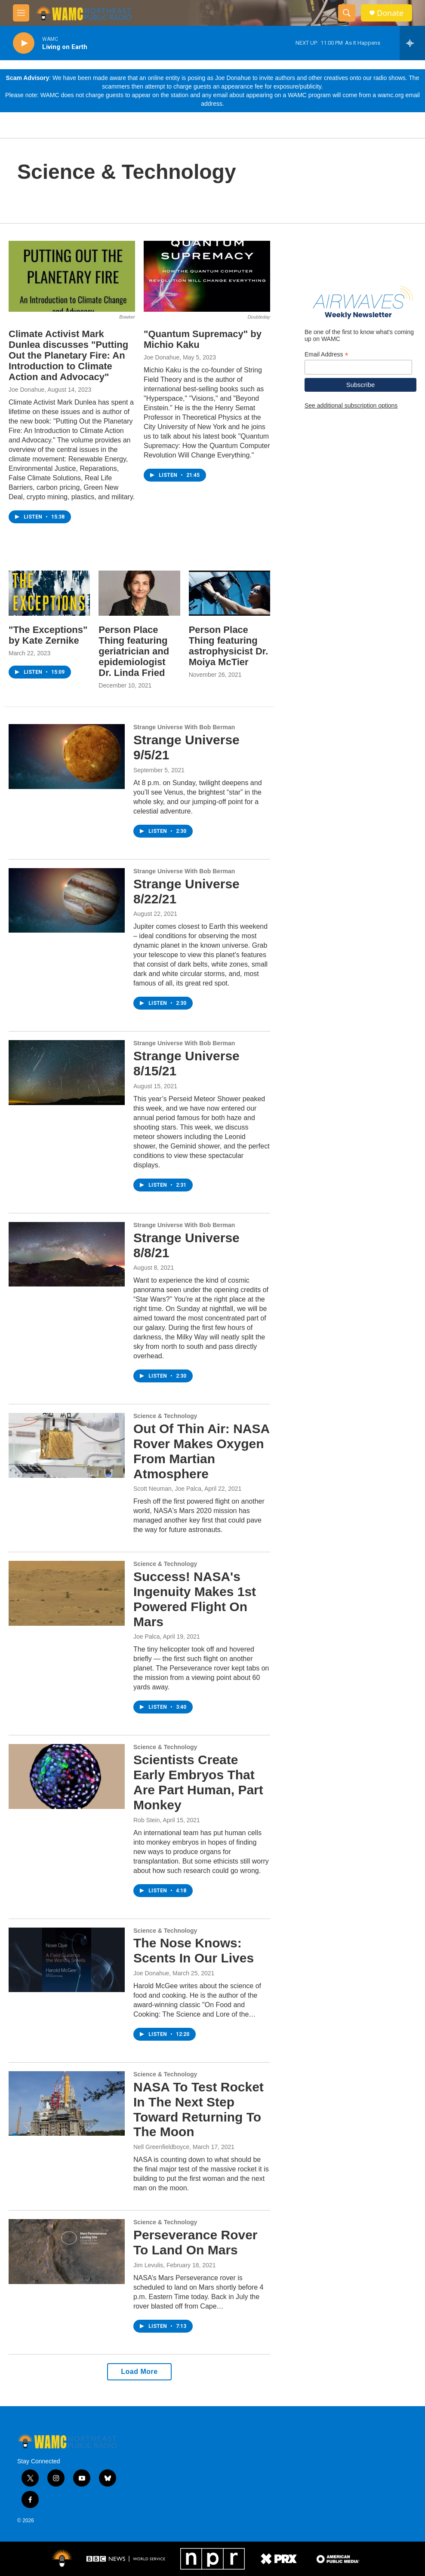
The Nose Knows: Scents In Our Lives (193, 1950)
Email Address (326, 354)
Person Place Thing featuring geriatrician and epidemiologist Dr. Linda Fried (134, 651)
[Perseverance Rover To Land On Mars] (67, 2251)
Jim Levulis (148, 2265)
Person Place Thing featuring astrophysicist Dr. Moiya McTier (228, 645)
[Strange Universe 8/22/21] (67, 900)
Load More (139, 2371)
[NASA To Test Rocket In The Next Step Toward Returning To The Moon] (67, 2103)
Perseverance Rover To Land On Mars (195, 2242)
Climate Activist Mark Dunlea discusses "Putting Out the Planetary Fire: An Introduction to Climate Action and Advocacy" (68, 355)
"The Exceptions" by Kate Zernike (48, 635)
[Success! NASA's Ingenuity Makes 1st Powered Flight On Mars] (67, 1593)
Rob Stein (146, 1820)
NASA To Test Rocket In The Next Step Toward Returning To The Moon (198, 2109)
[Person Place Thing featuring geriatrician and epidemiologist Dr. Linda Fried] (139, 593)
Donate (390, 13)
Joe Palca (146, 1636)
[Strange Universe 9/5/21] (67, 756)
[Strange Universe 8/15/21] (67, 1072)
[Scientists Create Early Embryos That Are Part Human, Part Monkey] (67, 1776)
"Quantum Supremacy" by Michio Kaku (203, 339)
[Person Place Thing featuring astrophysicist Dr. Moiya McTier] (229, 593)
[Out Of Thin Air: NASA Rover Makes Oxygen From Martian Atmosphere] (67, 1445)
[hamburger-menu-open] (21, 12)
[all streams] (412, 43)
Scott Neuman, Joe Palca (167, 1488)
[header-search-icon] (346, 12)
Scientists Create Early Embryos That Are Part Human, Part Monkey (198, 1782)
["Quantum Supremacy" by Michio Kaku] (207, 276)
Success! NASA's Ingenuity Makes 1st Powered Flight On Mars (194, 1598)
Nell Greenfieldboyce (161, 2146)
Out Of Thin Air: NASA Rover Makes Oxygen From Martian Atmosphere (201, 1451)
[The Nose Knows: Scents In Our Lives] (67, 1960)
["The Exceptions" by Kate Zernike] (49, 593)
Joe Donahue (26, 389)
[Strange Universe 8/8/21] (67, 1254)
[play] (24, 43)
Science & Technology (165, 1415)
